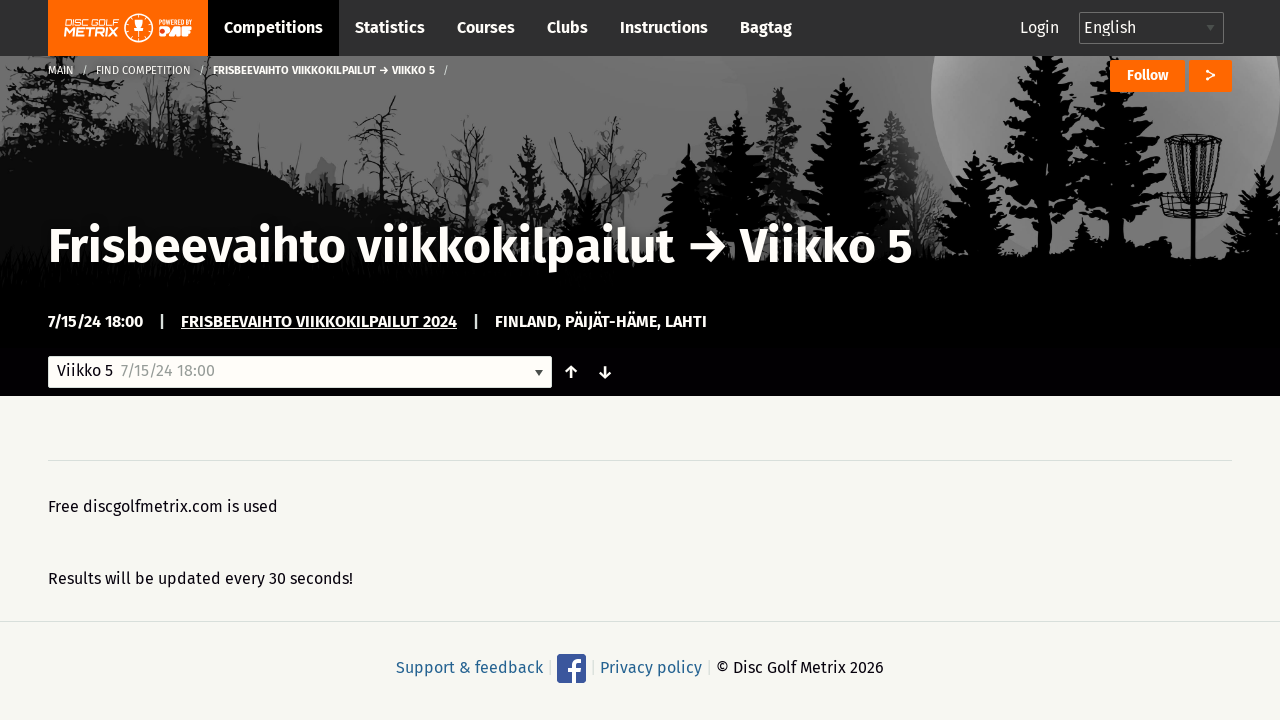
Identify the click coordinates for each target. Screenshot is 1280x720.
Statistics (390, 27)
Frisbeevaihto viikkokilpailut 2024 (319, 321)
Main (61, 70)
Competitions (273, 27)
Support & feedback (469, 667)
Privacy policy (651, 667)
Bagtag (766, 27)
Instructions (664, 27)
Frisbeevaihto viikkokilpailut (361, 246)
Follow (1147, 75)
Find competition (143, 70)
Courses (486, 27)
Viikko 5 (826, 246)
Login (1039, 27)
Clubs (567, 27)
